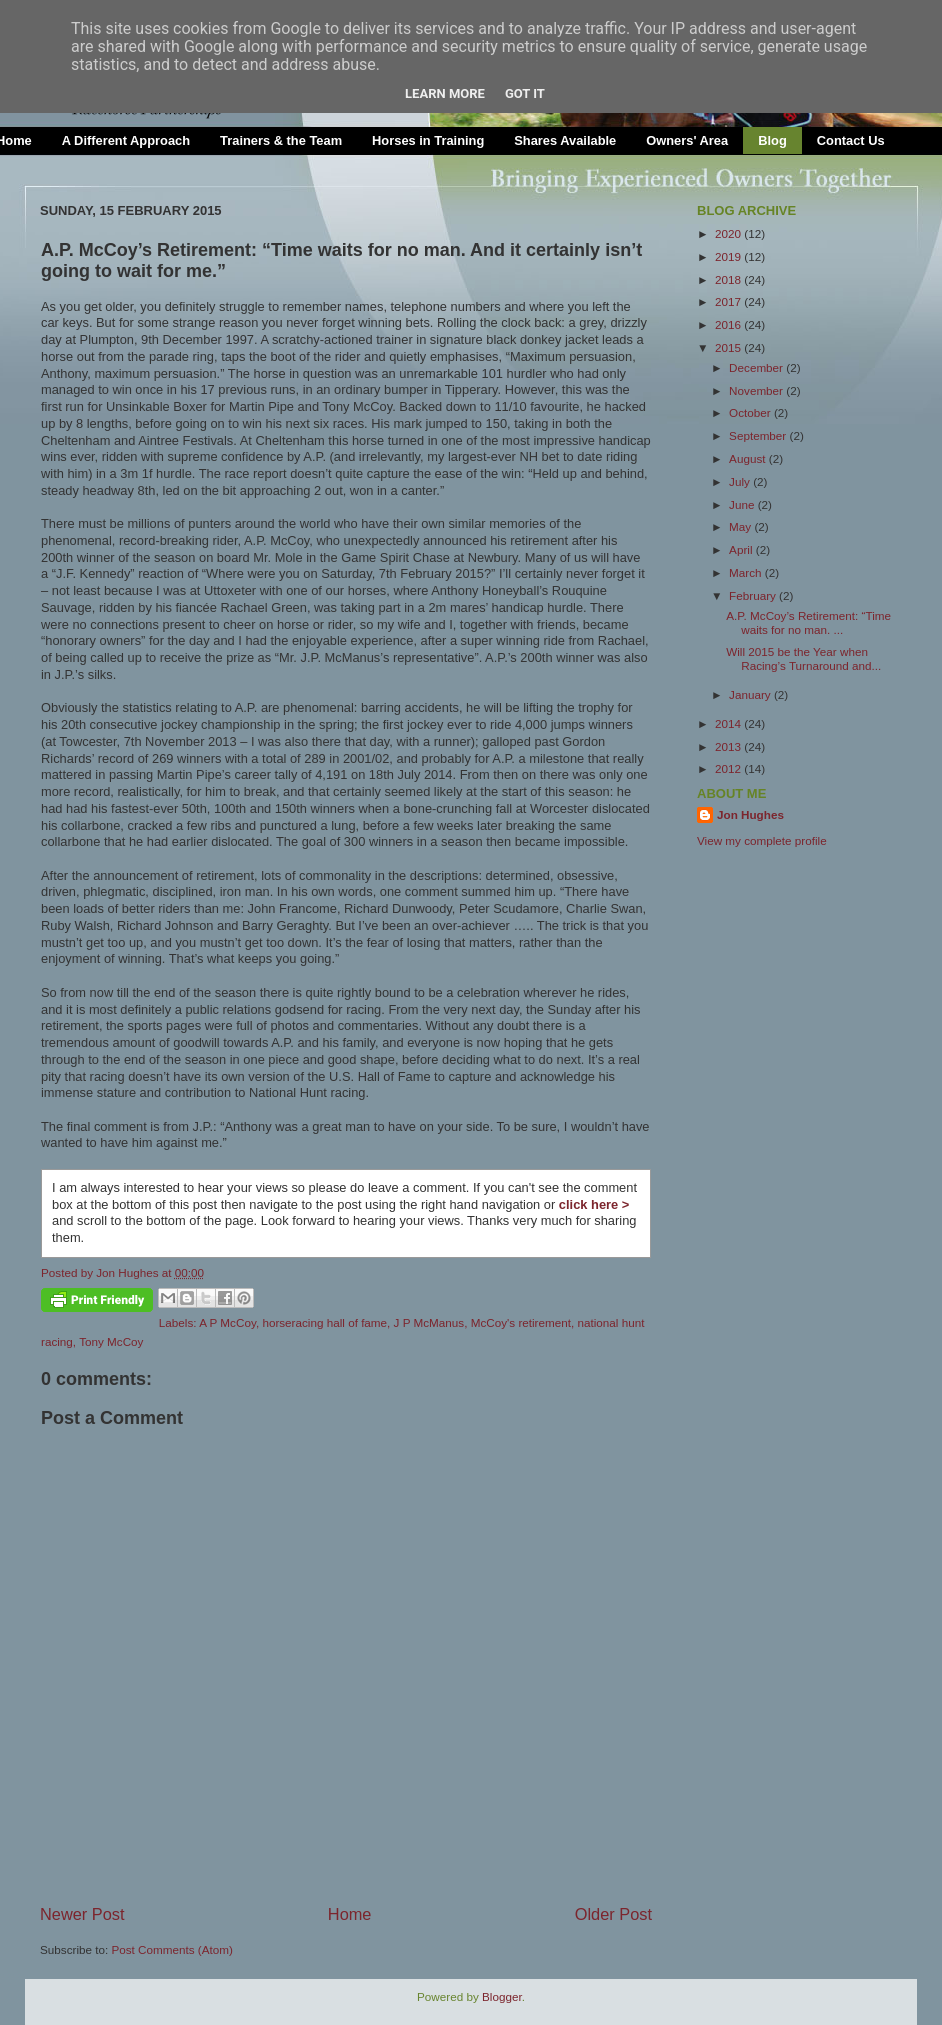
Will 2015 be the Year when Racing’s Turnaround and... (803, 658)
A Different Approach (126, 140)
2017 (729, 301)
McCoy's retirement (521, 1322)
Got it (525, 93)
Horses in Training (428, 140)
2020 (729, 233)
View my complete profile (762, 840)
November (757, 390)
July (741, 481)
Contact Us (851, 140)
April (742, 549)
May (741, 526)
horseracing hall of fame (324, 1322)
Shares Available (565, 140)
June (743, 504)
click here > (594, 1204)
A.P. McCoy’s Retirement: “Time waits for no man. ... (808, 622)
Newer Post (82, 1914)
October (751, 412)
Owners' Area (687, 140)
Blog (772, 140)
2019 (729, 256)
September (759, 435)
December (757, 367)
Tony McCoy (111, 1341)
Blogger (502, 1996)
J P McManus (429, 1322)
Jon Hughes (129, 1272)
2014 (729, 723)
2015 (729, 347)
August (749, 458)
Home (350, 1914)
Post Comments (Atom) (171, 1949)
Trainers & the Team (281, 140)
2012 (729, 768)
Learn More (445, 93)
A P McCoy (227, 1322)
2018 (729, 279)
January (751, 694)
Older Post (613, 1914)
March (747, 572)
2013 (729, 746)
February (754, 595)
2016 (729, 324)
